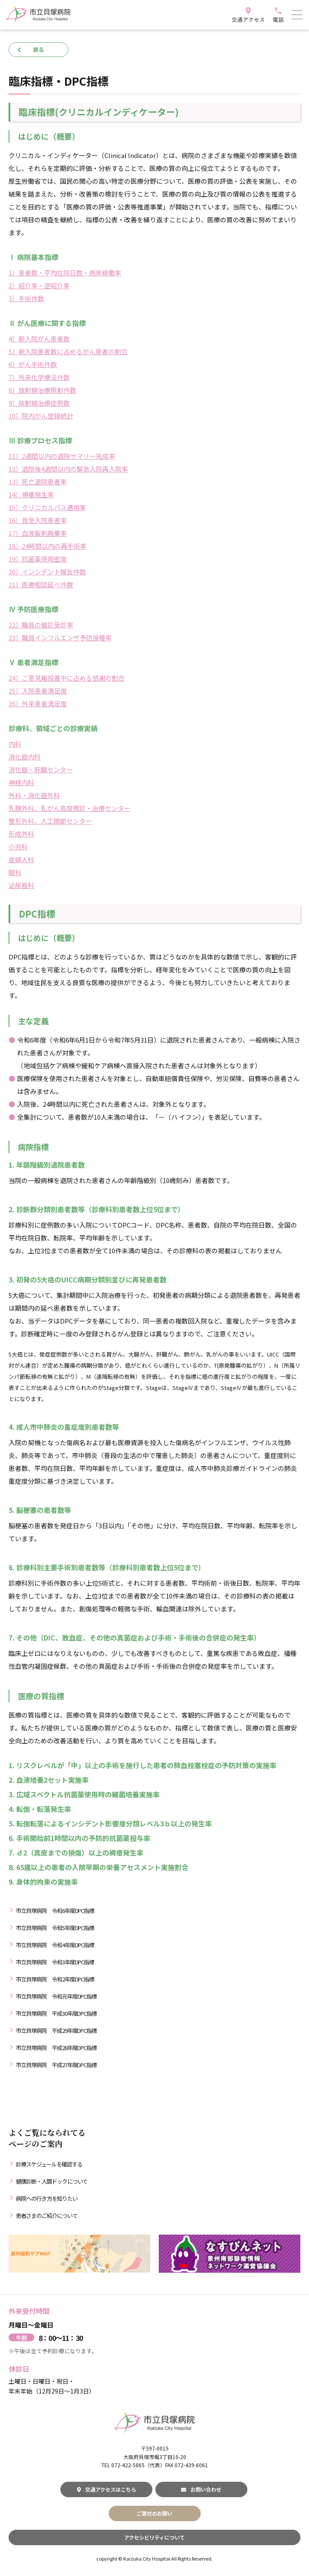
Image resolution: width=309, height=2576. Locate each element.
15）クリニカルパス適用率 (47, 507)
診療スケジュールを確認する (49, 2164)
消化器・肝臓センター (41, 769)
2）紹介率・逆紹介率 (39, 285)
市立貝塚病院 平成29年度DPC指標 (56, 2030)
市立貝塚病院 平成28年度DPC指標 (56, 2048)
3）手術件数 (26, 298)
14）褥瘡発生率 (31, 494)
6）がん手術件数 (33, 364)
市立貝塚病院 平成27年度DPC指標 (56, 2065)
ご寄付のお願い (154, 2513)
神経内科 (21, 782)
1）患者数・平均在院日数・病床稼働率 (65, 272)
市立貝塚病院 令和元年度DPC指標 (56, 1996)
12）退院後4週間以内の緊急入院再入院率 (68, 468)
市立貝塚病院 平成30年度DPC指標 (56, 2013)
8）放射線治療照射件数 (42, 390)
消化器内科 (25, 756)
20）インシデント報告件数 (47, 571)
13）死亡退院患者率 (38, 481)
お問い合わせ (201, 2489)
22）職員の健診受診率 (41, 624)
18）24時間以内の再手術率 (47, 545)
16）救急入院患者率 (38, 520)
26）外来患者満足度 (38, 703)
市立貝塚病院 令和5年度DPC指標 (55, 1928)
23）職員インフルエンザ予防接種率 (60, 637)
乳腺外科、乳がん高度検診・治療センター (70, 808)
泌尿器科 (21, 885)
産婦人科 (21, 859)
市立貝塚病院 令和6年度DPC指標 (55, 1911)
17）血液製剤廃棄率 (38, 533)
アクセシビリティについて (154, 2537)
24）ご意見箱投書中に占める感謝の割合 (67, 677)
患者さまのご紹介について (46, 2215)
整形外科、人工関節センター (50, 820)
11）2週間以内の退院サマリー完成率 (62, 455)
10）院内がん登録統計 (41, 415)
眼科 (15, 872)
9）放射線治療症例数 (39, 402)
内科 (15, 743)
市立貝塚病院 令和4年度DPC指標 (55, 1945)
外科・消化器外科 (34, 795)
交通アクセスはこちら (106, 2489)
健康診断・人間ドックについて (51, 2181)
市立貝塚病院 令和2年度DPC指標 (55, 1979)
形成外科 (21, 833)
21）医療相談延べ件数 (41, 584)
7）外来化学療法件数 (39, 377)
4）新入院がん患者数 (39, 338)
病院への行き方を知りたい (46, 2198)
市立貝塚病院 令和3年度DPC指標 (55, 1962)
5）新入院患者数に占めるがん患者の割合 (68, 351)
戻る (38, 49)
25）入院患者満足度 (38, 690)
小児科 (18, 846)
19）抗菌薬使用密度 (38, 558)
